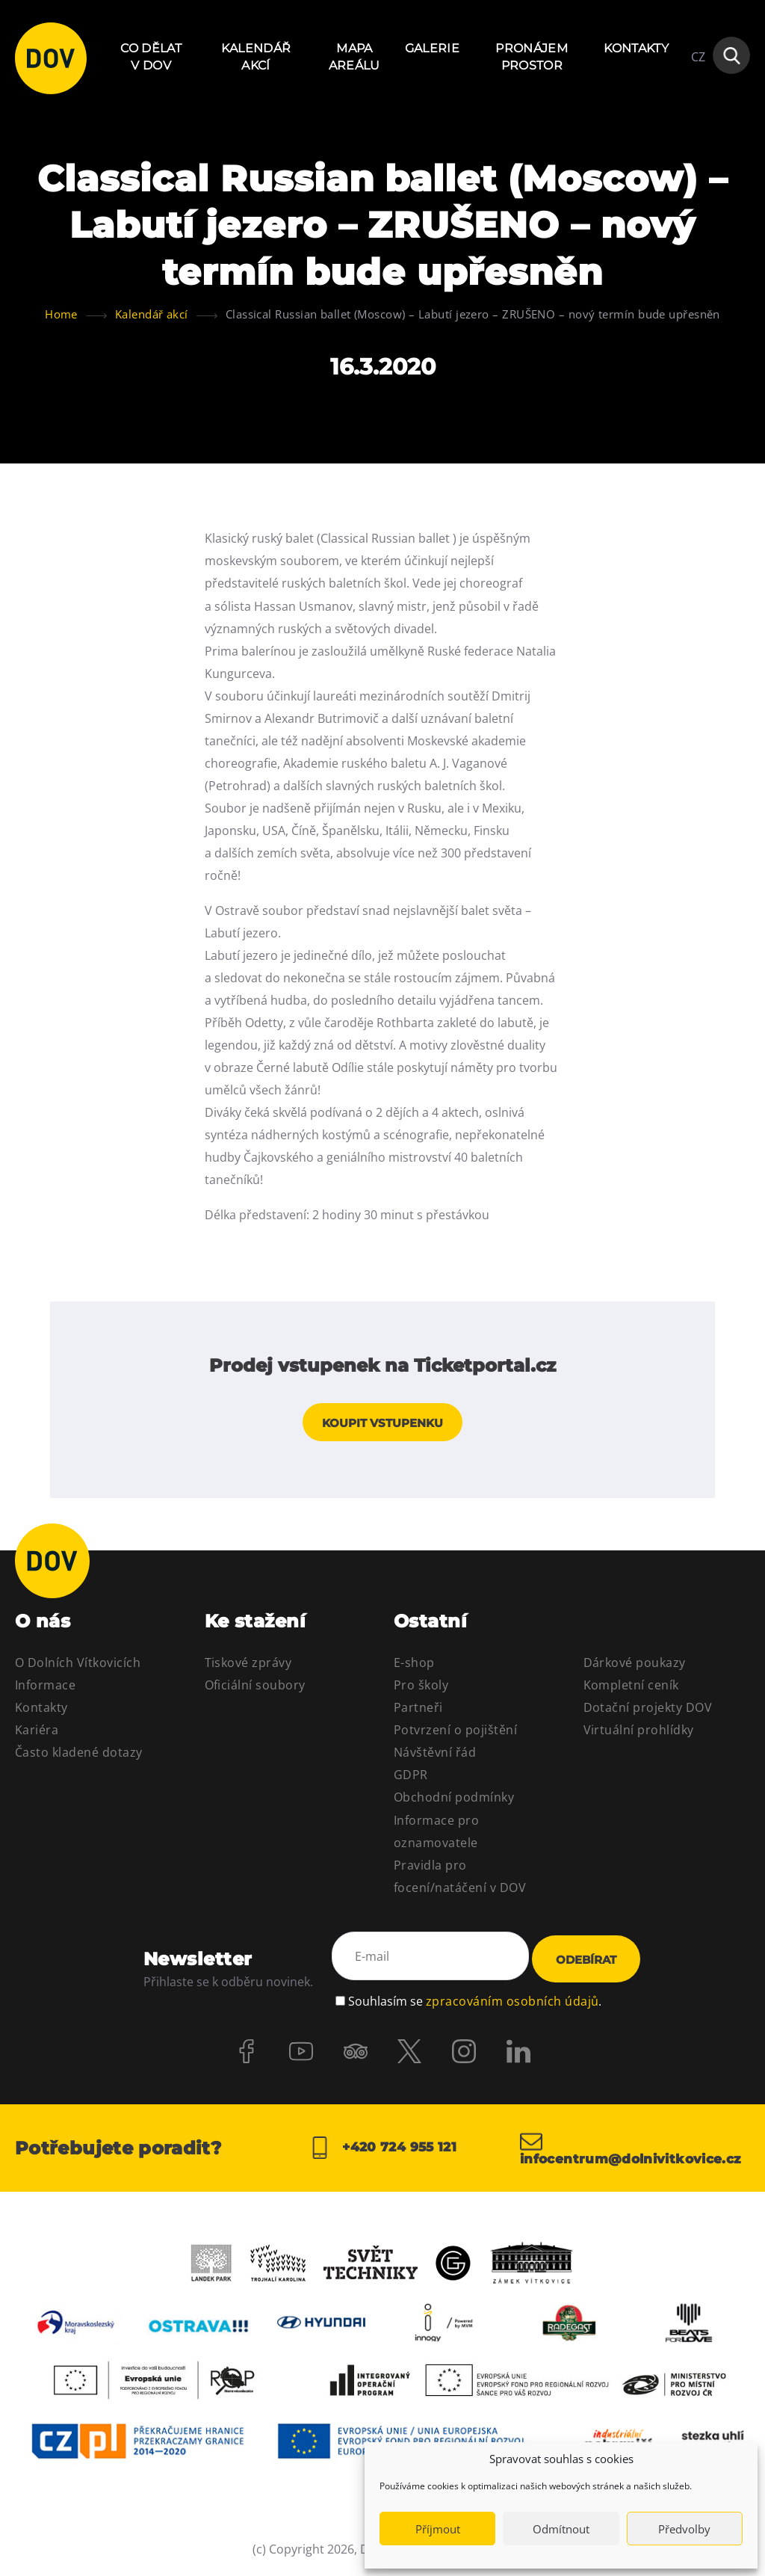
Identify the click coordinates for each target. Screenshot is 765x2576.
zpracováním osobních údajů (512, 2000)
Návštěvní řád (435, 1756)
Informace (45, 1689)
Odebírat (586, 1963)
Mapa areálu (354, 56)
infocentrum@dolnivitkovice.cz (635, 2151)
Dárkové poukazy (634, 1667)
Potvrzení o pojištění (455, 1734)
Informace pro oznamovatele (436, 1835)
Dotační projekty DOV (648, 1712)
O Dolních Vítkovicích (77, 1667)
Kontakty (636, 48)
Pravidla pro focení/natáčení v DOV (460, 1880)
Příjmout (437, 2528)
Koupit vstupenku (382, 1427)
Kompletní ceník (631, 1689)
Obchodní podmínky (454, 1801)
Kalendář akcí (256, 56)
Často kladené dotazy (79, 1756)
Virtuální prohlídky (638, 1734)
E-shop (414, 1667)
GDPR (411, 1779)
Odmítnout (561, 2528)
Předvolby (684, 2528)
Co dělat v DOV (151, 56)
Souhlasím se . (474, 2000)
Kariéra (36, 1734)
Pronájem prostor (531, 56)
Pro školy (421, 1689)
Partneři (418, 1712)
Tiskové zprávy (248, 1667)
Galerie (432, 48)
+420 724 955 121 (382, 2150)
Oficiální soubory (255, 1689)
